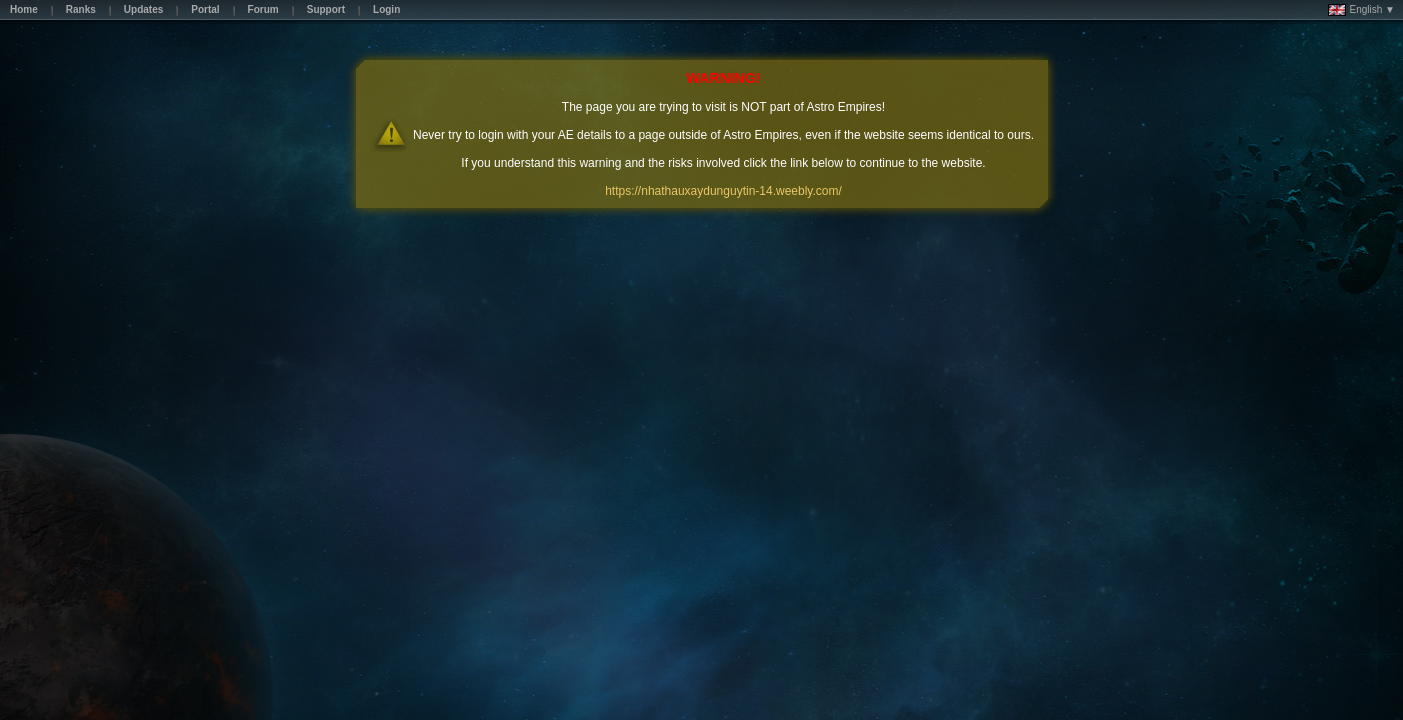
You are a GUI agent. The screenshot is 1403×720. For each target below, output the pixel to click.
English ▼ (1361, 10)
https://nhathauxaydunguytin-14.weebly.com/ (723, 191)
